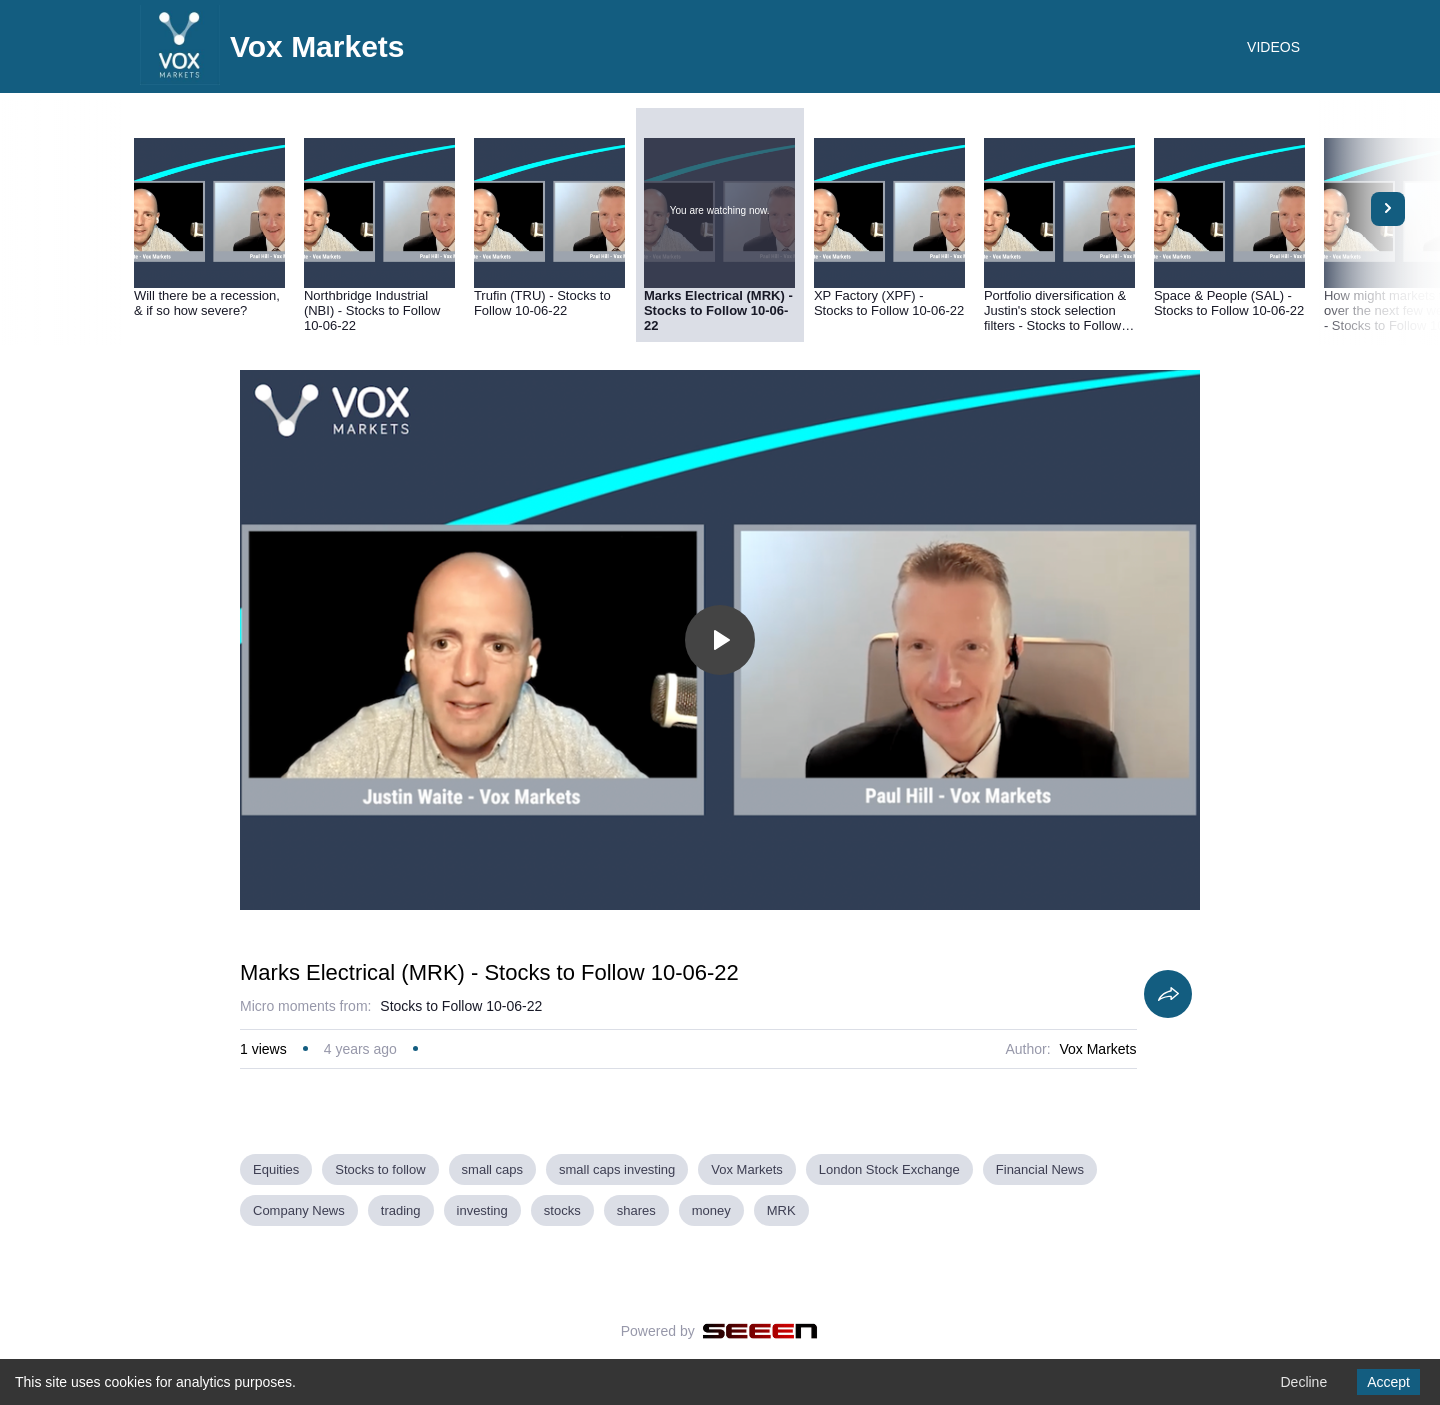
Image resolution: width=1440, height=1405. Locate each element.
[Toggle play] (720, 640)
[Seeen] (760, 1331)
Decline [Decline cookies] (1303, 1382)
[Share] (1168, 994)
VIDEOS (1273, 47)
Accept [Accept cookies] (1388, 1382)
